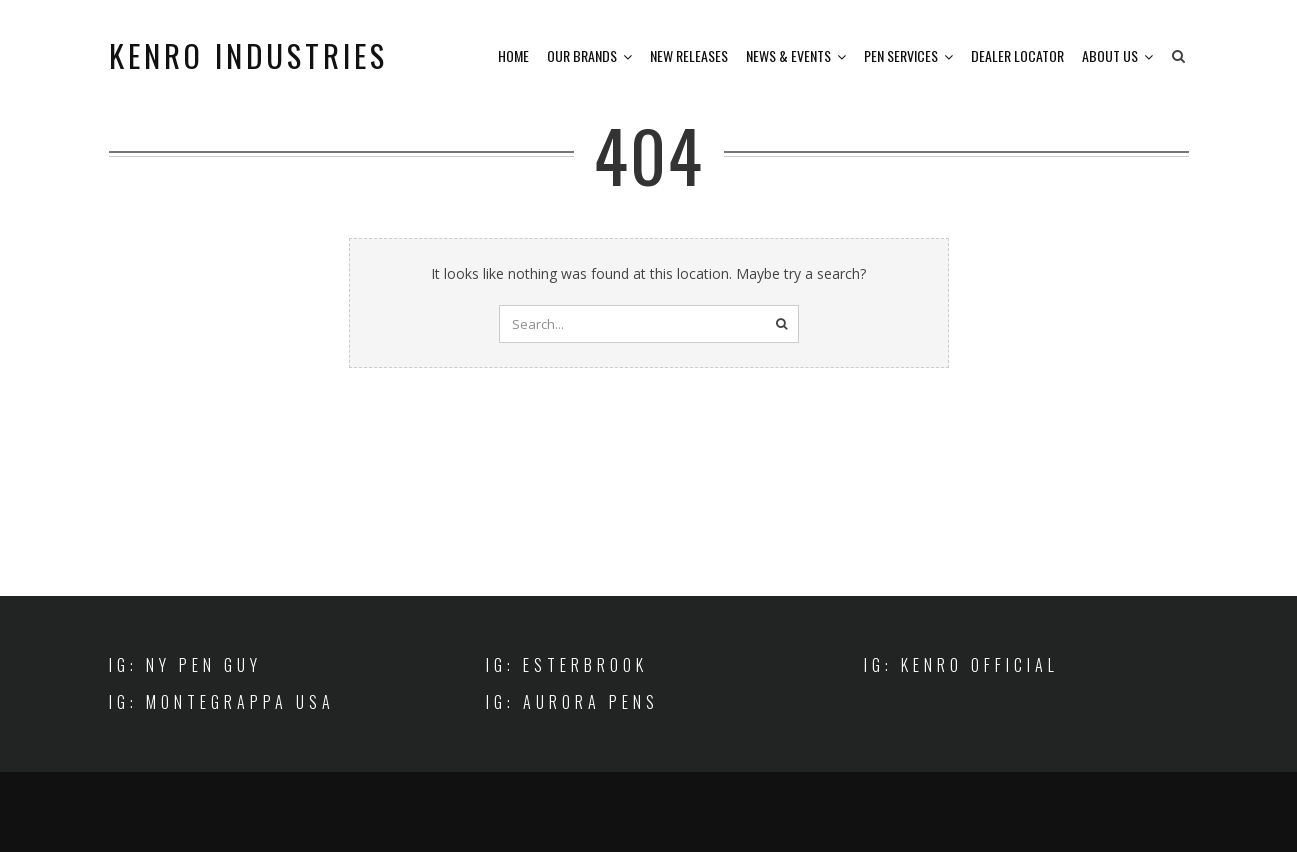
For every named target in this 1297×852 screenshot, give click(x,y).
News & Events (788, 55)
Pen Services (901, 55)
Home (513, 55)
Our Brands (582, 55)
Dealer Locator (1017, 55)
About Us (1110, 55)
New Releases (689, 55)
